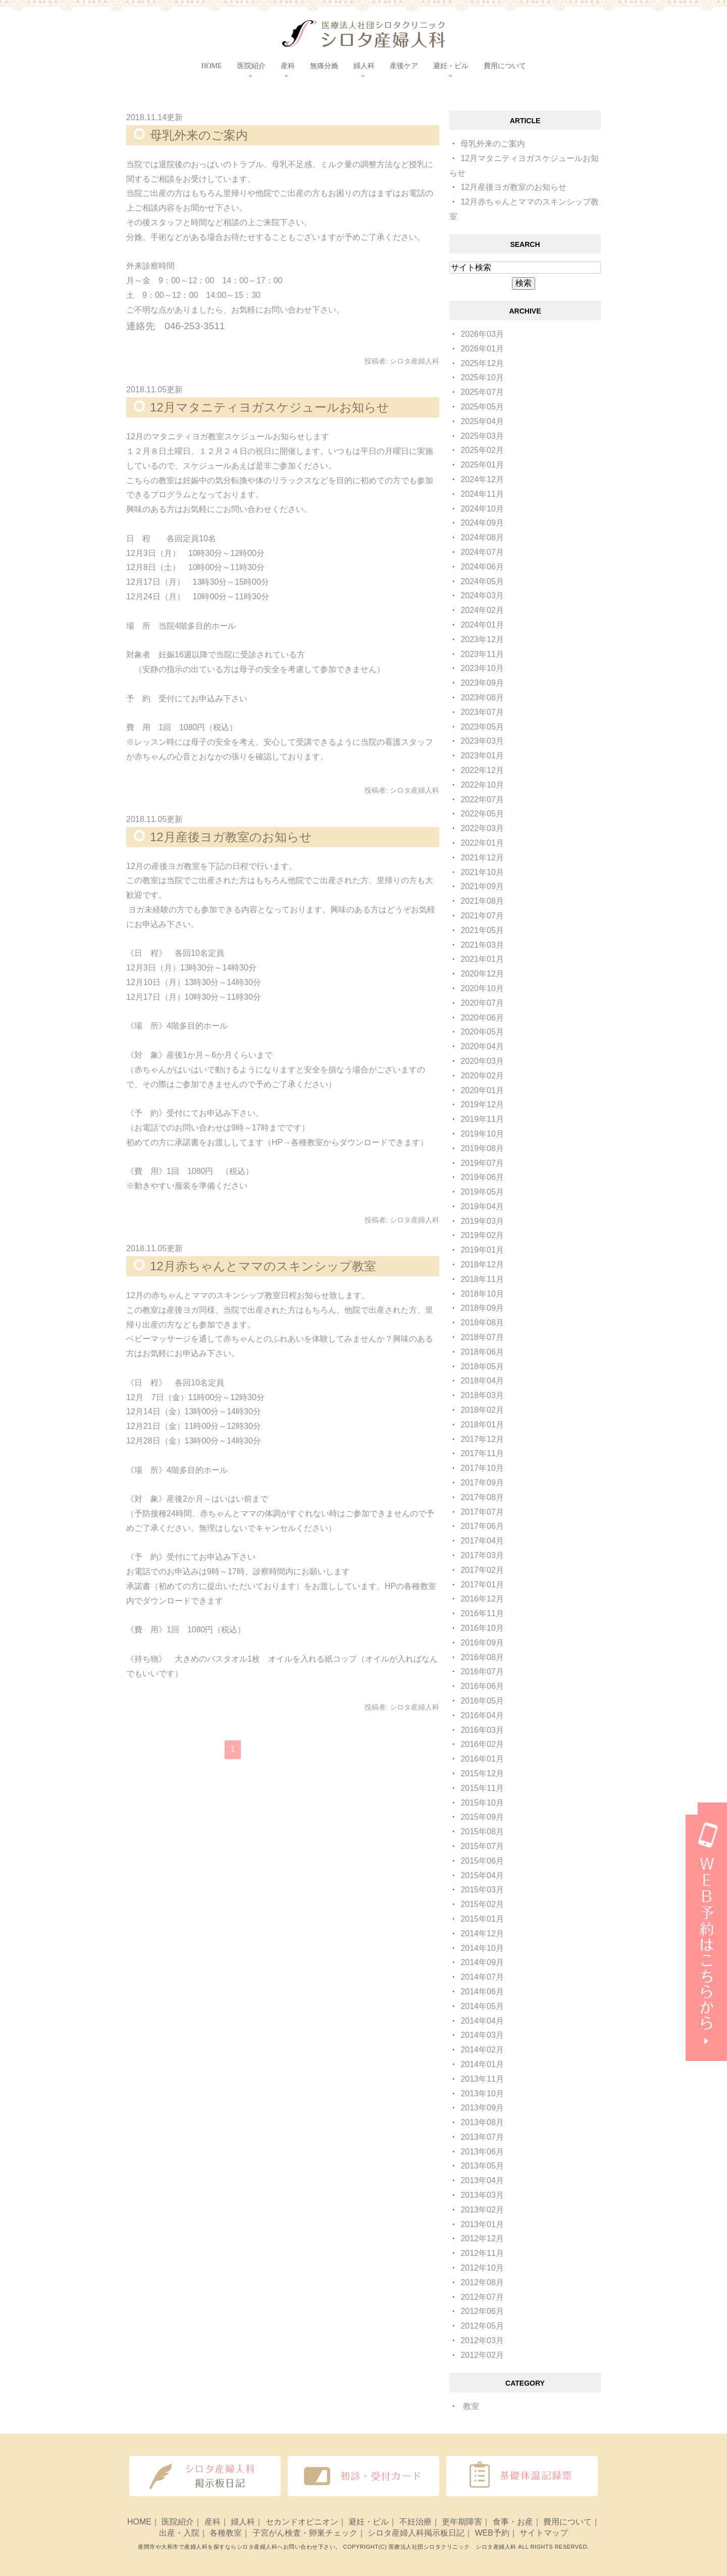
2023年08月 (481, 697)
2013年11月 (481, 2079)
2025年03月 (481, 436)
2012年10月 (481, 2267)
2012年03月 (481, 2340)
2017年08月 (481, 1497)
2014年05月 (481, 2006)
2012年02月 (481, 2355)
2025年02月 (481, 450)
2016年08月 (481, 1657)
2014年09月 (481, 1962)
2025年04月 (481, 421)
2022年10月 (481, 785)
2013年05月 (481, 2165)
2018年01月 (481, 1424)
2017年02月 (481, 1570)
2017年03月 (481, 1555)
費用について (505, 66)
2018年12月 (481, 1264)
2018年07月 (481, 1337)
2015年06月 (481, 1861)
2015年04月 (481, 1875)
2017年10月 (481, 1468)
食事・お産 (513, 2521)
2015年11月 (481, 1788)
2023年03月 (481, 741)
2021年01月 (481, 959)
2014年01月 (481, 2064)
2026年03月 (481, 334)
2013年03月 (481, 2195)
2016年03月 (481, 1730)
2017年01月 (481, 1584)
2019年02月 (481, 1235)
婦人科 (243, 2521)
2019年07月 (481, 1163)
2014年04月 (481, 2021)
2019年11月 (481, 1119)
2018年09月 (481, 1308)
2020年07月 (481, 1003)
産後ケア (404, 66)
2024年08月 (481, 537)
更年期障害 (462, 2521)
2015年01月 (481, 1919)
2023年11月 (481, 654)
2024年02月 (481, 610)
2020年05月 (481, 1031)
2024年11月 (481, 494)
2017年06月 (481, 1526)
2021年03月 (481, 945)
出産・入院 (179, 2533)
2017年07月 (481, 1512)
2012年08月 (481, 2282)
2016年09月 (481, 1642)
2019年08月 (481, 1148)
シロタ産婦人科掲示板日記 (416, 2533)
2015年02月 (481, 1904)
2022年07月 (481, 799)
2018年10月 (481, 1294)
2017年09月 (481, 1482)
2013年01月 (481, 2224)
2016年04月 (481, 1715)
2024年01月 (481, 625)
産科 (212, 2521)
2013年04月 (481, 2180)
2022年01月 (481, 843)
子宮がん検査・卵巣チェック (304, 2533)
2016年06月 (481, 1686)
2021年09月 (481, 886)
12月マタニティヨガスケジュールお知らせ (269, 407)
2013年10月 (481, 2093)
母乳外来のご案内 (199, 135)
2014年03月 (481, 2035)
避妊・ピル (368, 2521)
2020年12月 (481, 973)
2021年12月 (481, 857)
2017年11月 (481, 1453)
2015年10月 (481, 1802)
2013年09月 (481, 2107)
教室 (471, 2406)
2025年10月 (481, 377)
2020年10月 (481, 988)
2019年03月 (481, 1221)
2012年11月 (481, 2253)
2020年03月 (481, 1061)
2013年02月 (481, 2209)
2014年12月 (481, 1933)
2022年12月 (481, 770)
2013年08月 (481, 2122)
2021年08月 (481, 901)
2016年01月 (481, 1759)
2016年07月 (481, 1671)
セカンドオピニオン (302, 2521)
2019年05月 (481, 1192)
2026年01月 (481, 348)
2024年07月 (481, 552)
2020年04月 (481, 1046)
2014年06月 (481, 1991)
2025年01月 (481, 464)
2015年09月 (481, 1817)
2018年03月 (481, 1395)
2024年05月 (481, 581)
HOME (211, 66)
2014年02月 (481, 2049)
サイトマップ (544, 2533)
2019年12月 (481, 1104)
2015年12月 (481, 1773)
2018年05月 (481, 1366)
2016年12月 (481, 1598)
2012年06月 (481, 2311)
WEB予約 (492, 2533)
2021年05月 (481, 930)
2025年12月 (481, 363)
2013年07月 (481, 2137)
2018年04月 (481, 1380)
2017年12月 (481, 1439)
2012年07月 (481, 2297)
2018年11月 (481, 1279)
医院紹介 (178, 2521)
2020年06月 (481, 1017)
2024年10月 (481, 508)
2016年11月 (481, 1613)
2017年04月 (481, 1540)
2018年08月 (481, 1322)
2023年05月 (481, 727)
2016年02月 (481, 1744)
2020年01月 (481, 1090)
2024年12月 (481, 479)
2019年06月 (481, 1177)
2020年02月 (481, 1075)
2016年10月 (481, 1628)
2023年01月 (481, 755)
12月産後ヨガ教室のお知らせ (231, 837)
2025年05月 (481, 406)
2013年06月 (481, 2151)
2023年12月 (481, 639)
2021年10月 (481, 872)
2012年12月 (481, 2238)
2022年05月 (481, 813)
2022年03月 (481, 828)
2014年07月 (481, 1977)
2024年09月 (481, 523)
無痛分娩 (324, 66)
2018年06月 (481, 1352)
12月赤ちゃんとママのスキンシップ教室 (263, 1266)
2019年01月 (481, 1250)
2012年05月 (481, 2326)
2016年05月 (481, 1700)
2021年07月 (481, 915)
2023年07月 (481, 712)
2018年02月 (481, 1410)
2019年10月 (481, 1133)
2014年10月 (481, 1948)
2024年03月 (481, 595)
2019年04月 (481, 1206)
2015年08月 (481, 1831)
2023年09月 (481, 683)
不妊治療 (415, 2521)
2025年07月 (481, 392)
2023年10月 (481, 668)
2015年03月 (481, 1889)
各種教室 (226, 2533)
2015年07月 (481, 1846)
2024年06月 (481, 566)
